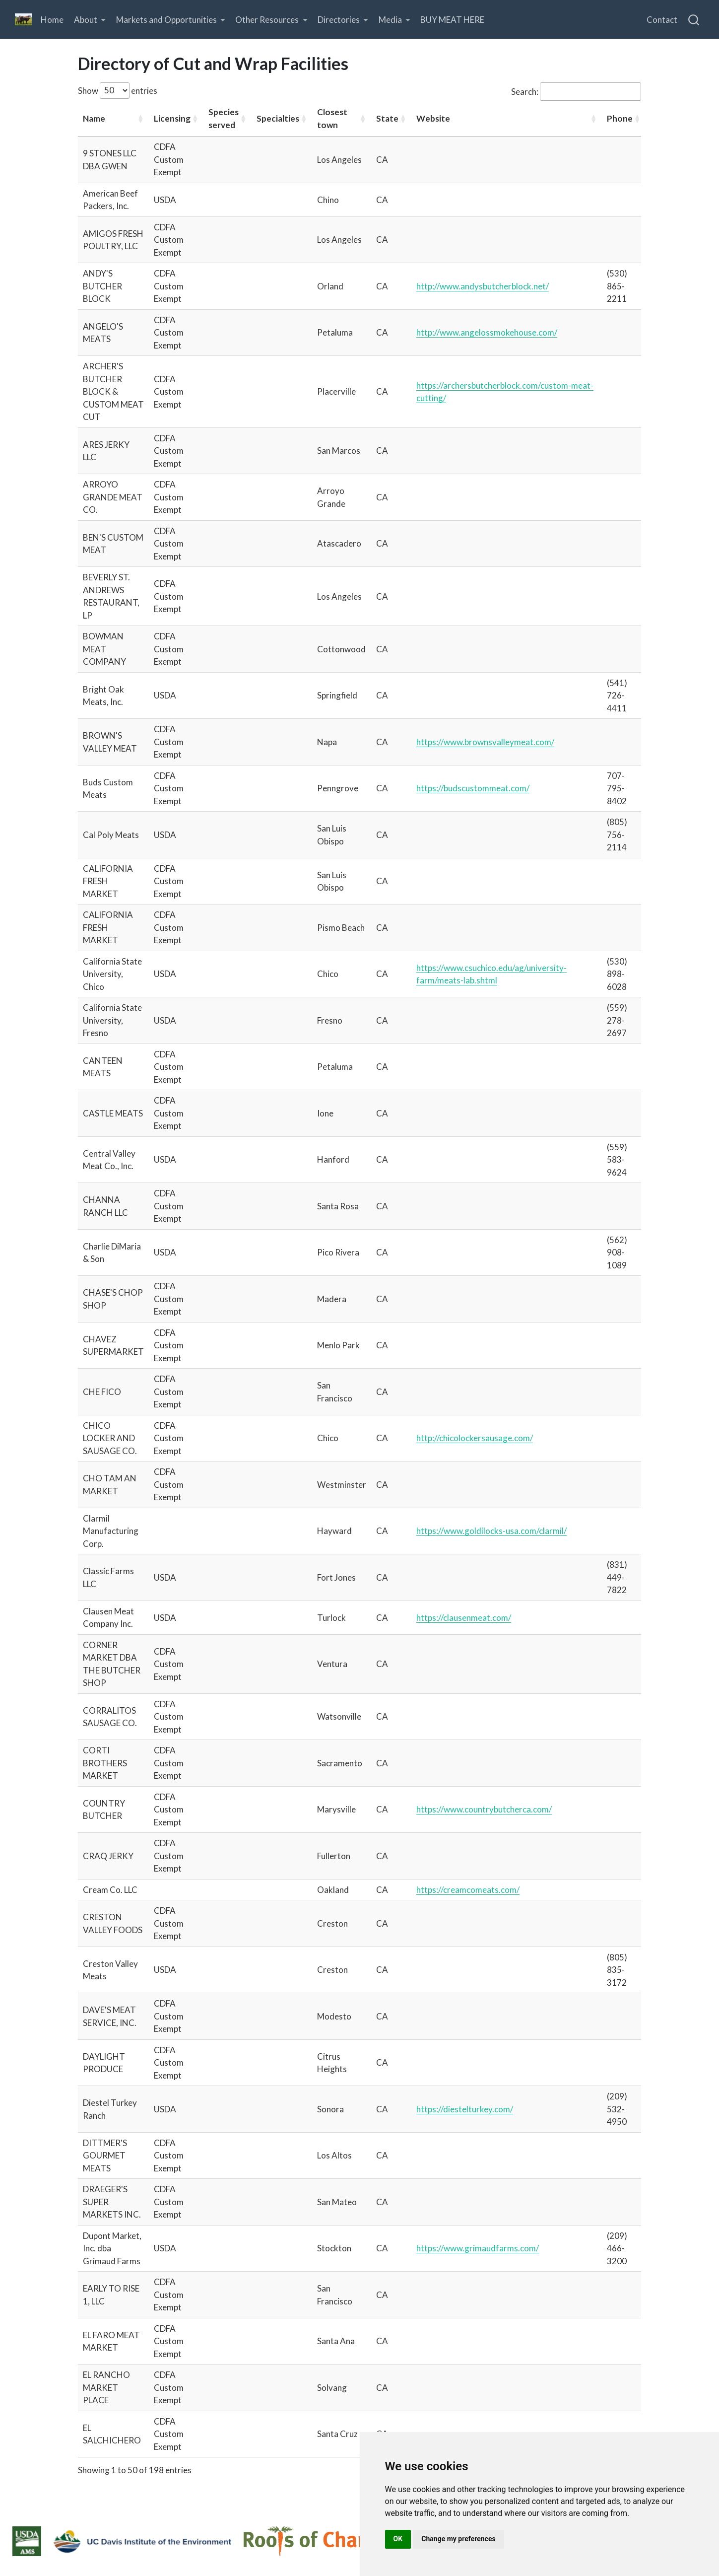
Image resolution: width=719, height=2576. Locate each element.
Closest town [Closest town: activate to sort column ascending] (332, 118)
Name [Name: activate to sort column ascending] (94, 118)
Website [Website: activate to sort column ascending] (433, 118)
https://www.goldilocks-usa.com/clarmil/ (491, 1531)
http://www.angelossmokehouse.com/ (486, 332)
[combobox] (694, 19)
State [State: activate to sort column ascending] (387, 118)
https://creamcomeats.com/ (468, 1889)
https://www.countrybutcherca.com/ (484, 1809)
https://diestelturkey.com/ (464, 2109)
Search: (576, 91)
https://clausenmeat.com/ (463, 1617)
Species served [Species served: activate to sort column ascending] (223, 118)
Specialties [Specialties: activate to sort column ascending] (278, 118)
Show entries (117, 90)
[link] (90, 19)
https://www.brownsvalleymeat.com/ (485, 742)
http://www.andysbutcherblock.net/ (482, 286)
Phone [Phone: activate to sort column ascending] (620, 118)
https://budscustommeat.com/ (472, 788)
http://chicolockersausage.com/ (474, 1438)
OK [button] (398, 2539)
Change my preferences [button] (458, 2539)
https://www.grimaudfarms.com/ (477, 2248)
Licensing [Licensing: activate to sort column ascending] (172, 118)
